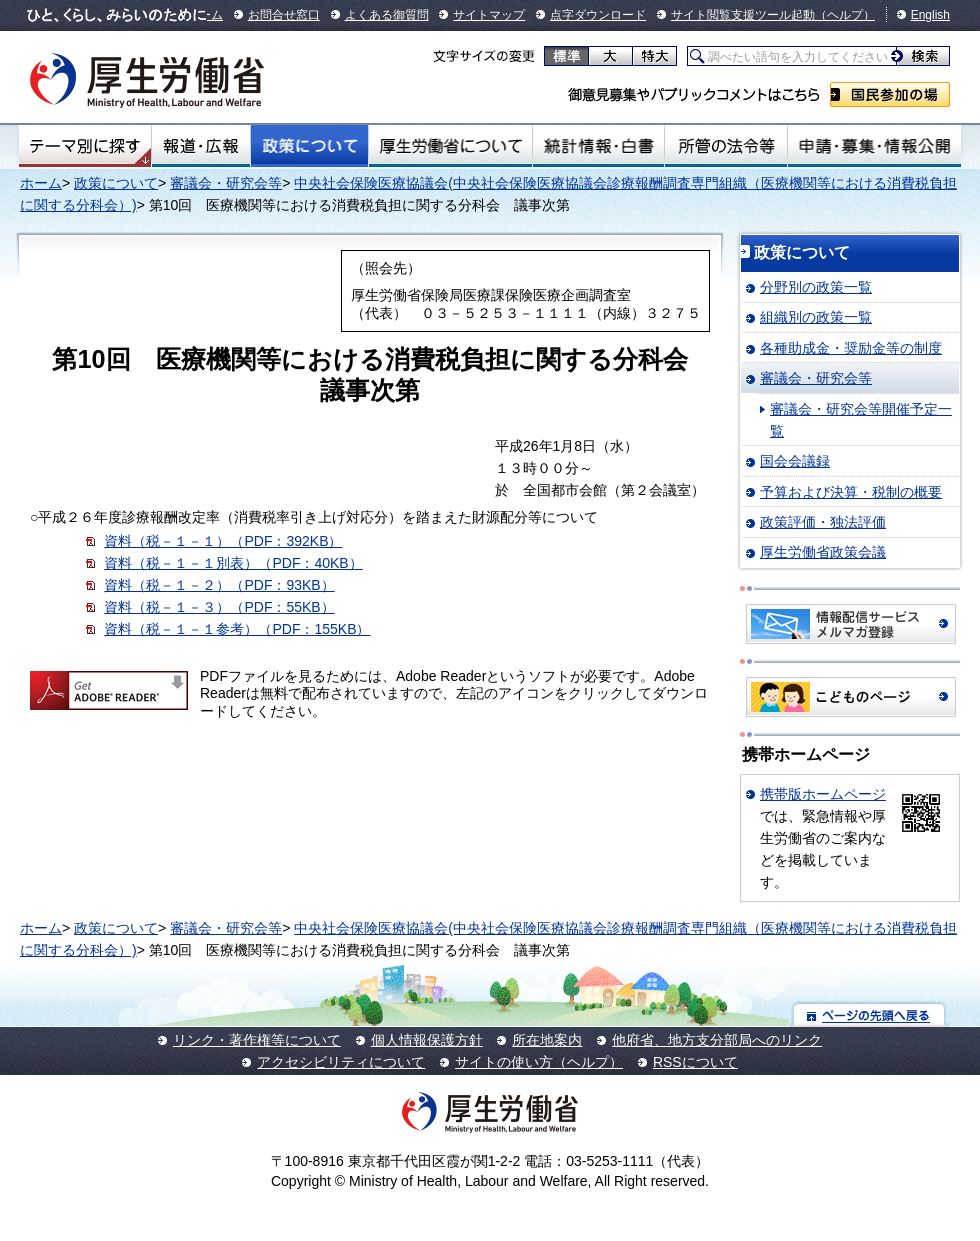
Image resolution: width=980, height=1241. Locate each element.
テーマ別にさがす (85, 146)
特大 (654, 56)
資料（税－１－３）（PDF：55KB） (219, 607)
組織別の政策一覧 (816, 317)
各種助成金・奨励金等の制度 (851, 348)
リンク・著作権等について (257, 1040)
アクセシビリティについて (341, 1062)
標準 (566, 56)
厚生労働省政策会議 (823, 552)
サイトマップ (489, 15)
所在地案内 (547, 1040)
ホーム (41, 183)
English (930, 15)
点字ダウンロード (598, 15)
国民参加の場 (890, 94)
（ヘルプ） (845, 15)
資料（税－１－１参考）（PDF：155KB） (237, 629)
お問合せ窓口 (284, 15)
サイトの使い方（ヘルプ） (539, 1062)
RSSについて (695, 1062)
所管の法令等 (725, 146)
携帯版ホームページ (823, 794)
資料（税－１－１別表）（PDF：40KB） (233, 563)
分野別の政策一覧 (816, 287)
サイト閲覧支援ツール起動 (743, 15)
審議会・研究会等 (226, 183)
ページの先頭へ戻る (869, 1014)
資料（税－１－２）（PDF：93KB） (219, 585)
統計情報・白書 (598, 146)
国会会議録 (795, 461)
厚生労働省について (451, 146)
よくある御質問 (387, 15)
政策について (309, 146)
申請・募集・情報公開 (874, 146)
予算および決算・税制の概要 (851, 492)
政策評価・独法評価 (823, 522)
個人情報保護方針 (427, 1040)
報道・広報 (201, 146)
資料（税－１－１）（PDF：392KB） (223, 541)
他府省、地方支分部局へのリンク (717, 1040)
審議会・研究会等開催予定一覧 (861, 420)
